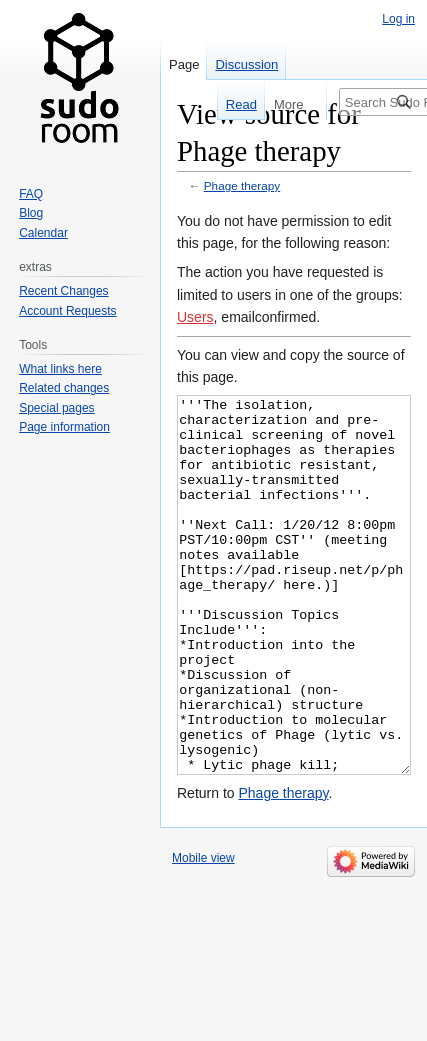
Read (232, 104)
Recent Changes (63, 291)
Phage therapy (242, 185)
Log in (398, 19)
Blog (31, 213)
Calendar (43, 233)
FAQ (31, 194)
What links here (60, 369)
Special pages (56, 408)
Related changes (64, 388)
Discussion (246, 64)
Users (195, 317)
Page (184, 64)
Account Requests (67, 311)
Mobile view (203, 933)
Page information (64, 427)
